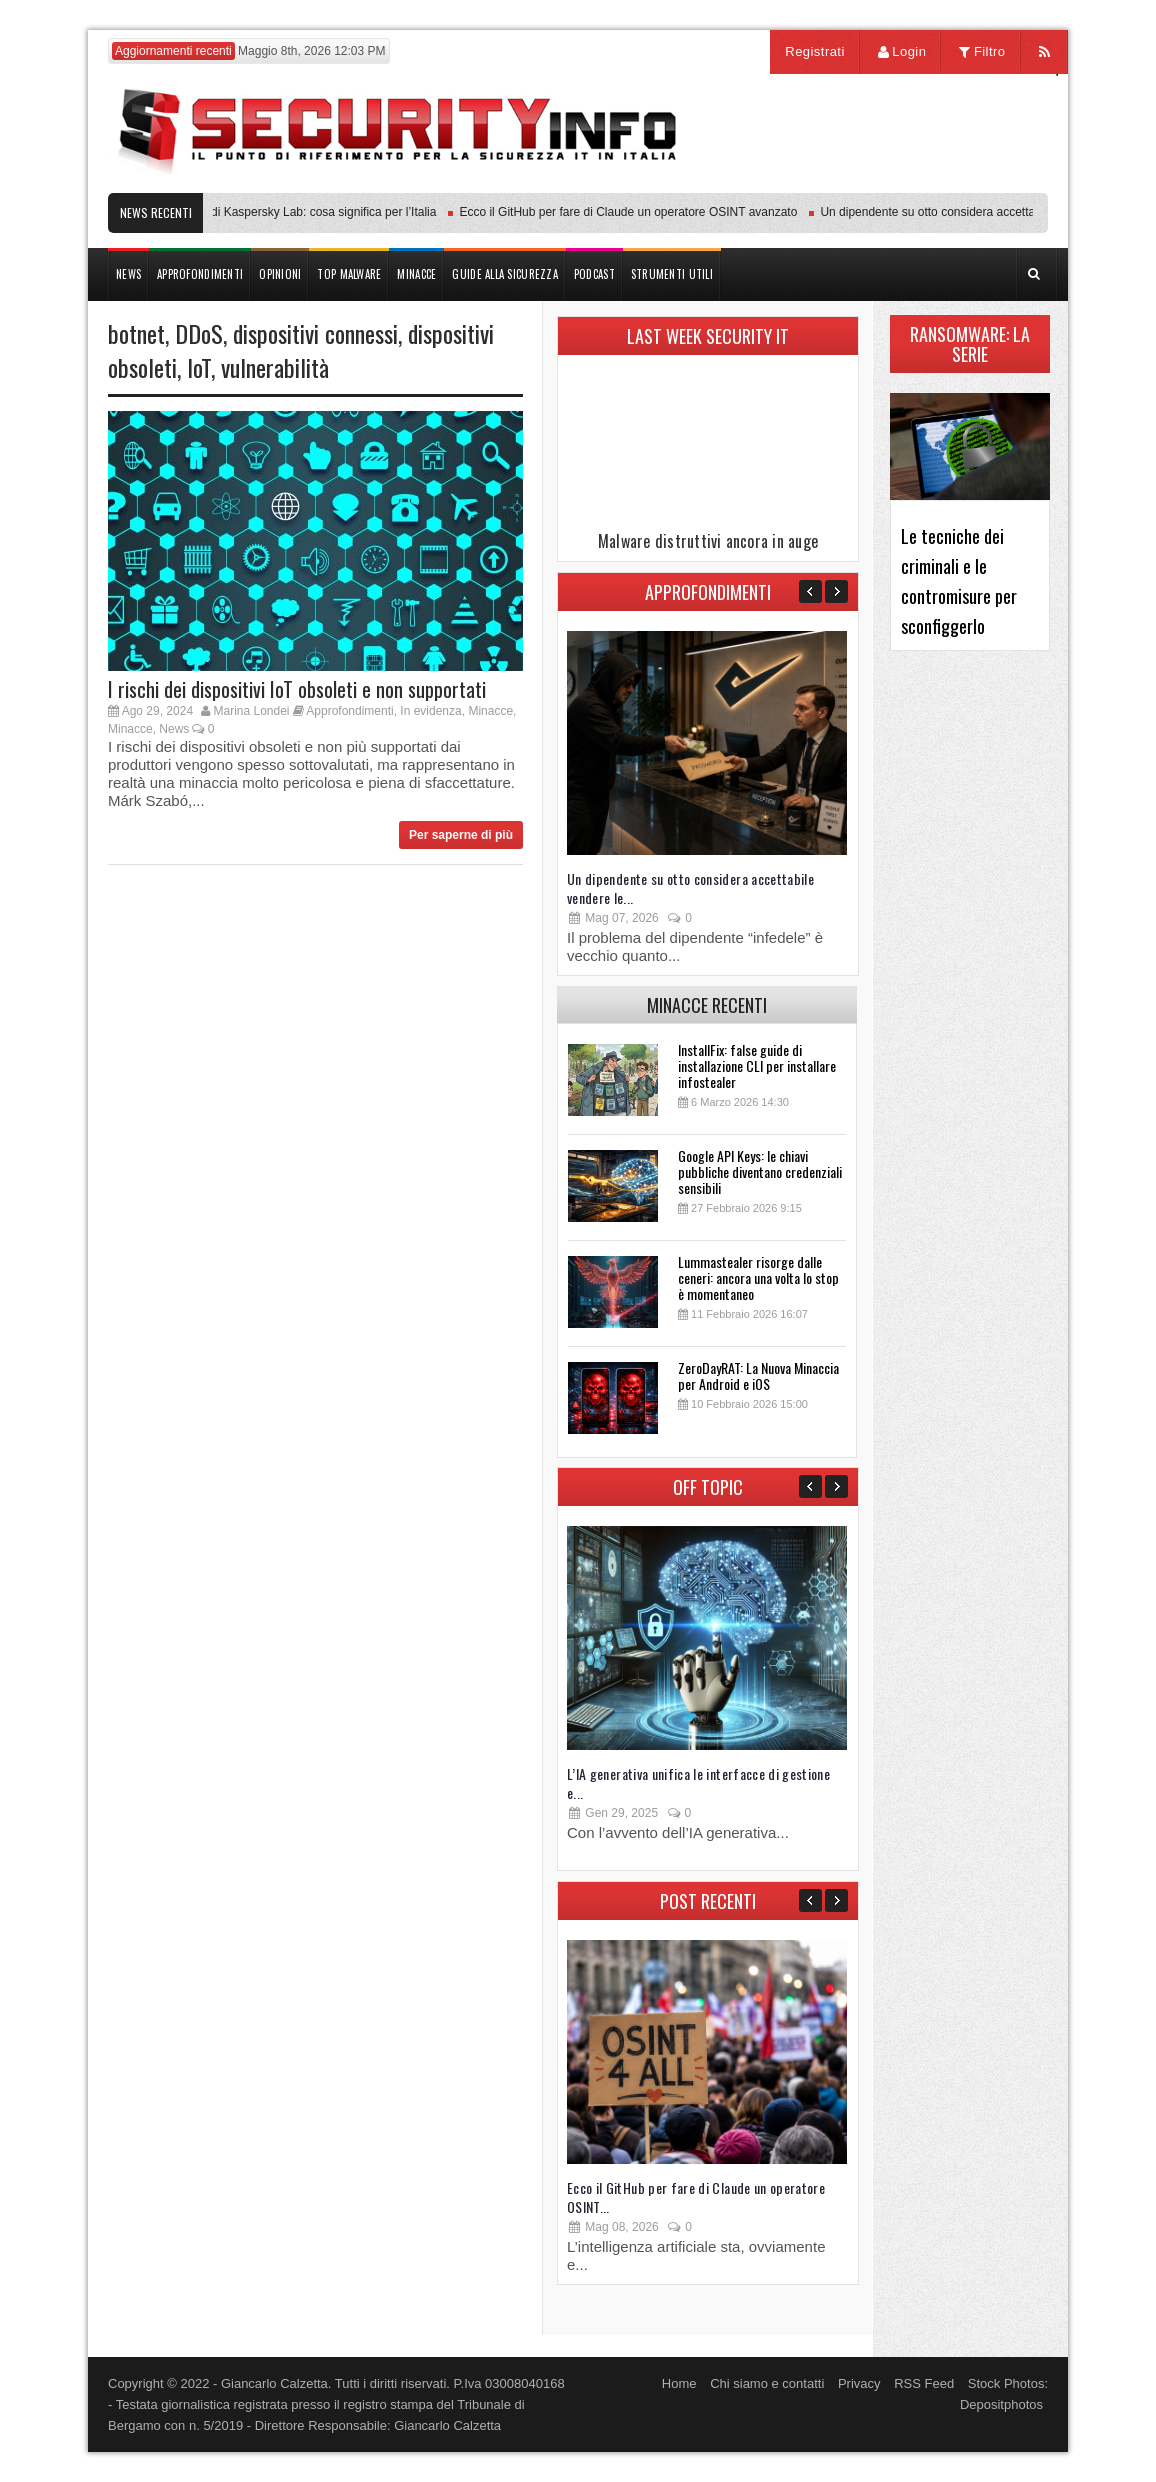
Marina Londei (251, 711)
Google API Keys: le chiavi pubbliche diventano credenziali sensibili (760, 1171)
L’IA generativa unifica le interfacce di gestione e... (698, 1783)
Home (679, 2383)
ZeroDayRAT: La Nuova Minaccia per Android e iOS (758, 1375)
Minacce (490, 711)
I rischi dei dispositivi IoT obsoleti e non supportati (297, 689)
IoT (199, 367)
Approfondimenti (349, 711)
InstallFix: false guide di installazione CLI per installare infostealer (757, 1065)
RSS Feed (924, 2383)
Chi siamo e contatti (767, 2383)
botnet (136, 333)
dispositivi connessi (315, 333)
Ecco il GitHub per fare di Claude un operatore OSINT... (696, 2197)
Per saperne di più (461, 835)
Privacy (859, 2383)
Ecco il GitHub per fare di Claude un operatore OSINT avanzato (634, 212)
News (174, 729)
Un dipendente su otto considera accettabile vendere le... (690, 888)
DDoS (199, 333)
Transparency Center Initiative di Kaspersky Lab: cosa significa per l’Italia (248, 212)
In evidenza (430, 711)
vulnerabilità (275, 367)
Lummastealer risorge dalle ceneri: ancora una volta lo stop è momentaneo (758, 1277)
